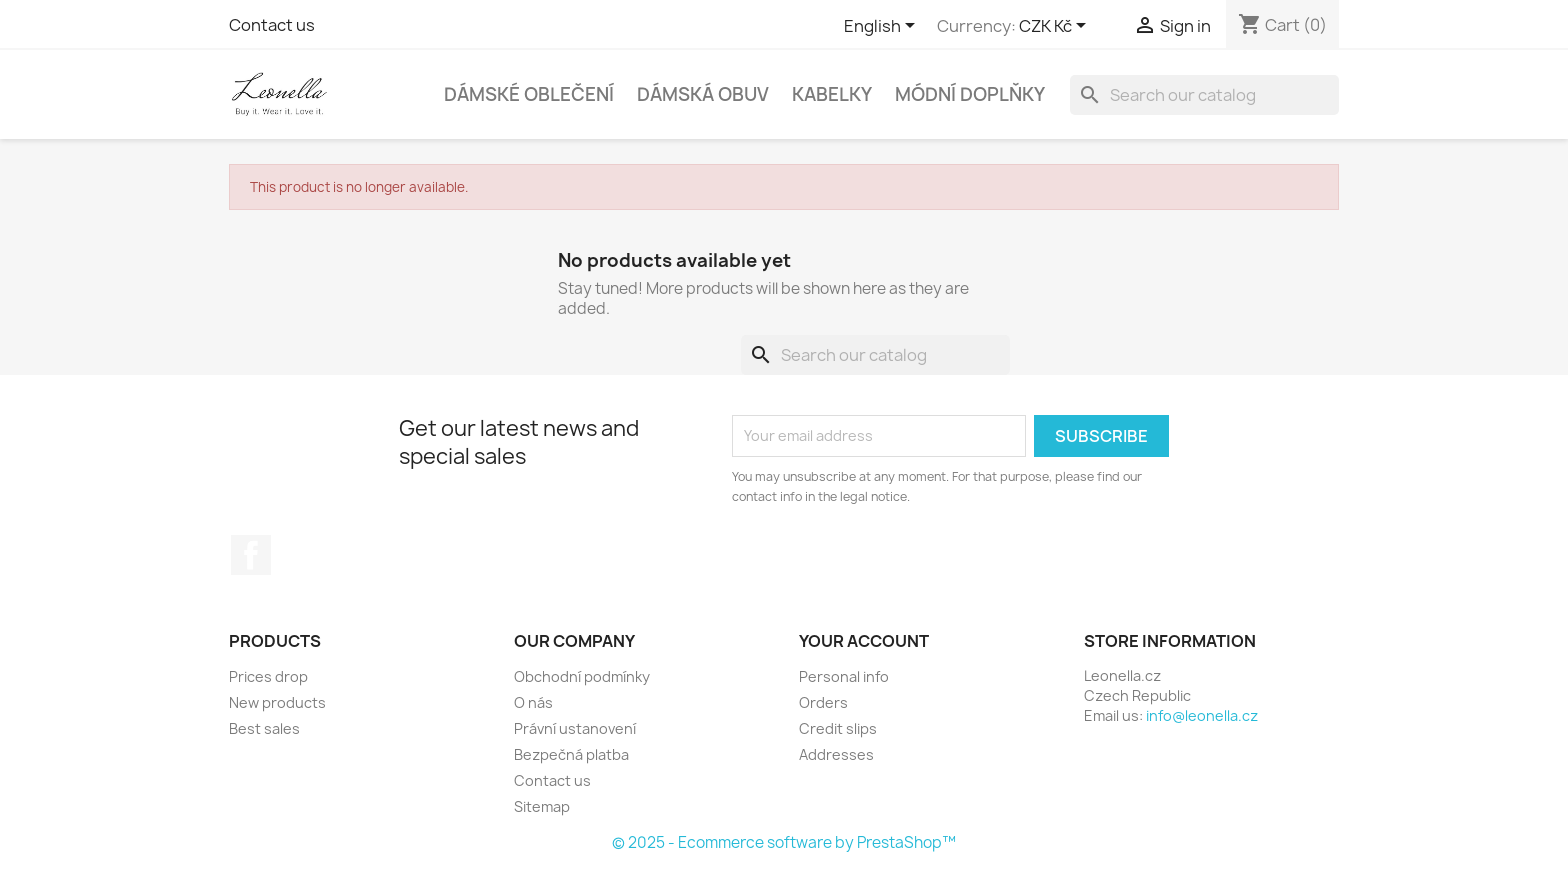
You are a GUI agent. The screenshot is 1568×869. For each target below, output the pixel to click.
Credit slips (838, 728)
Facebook (251, 555)
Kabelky (832, 94)
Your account (864, 641)
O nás (533, 702)
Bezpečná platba (571, 754)
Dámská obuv (703, 94)
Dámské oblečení (529, 94)
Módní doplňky (970, 94)
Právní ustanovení (575, 728)
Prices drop (268, 676)
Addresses (836, 754)
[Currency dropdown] (1056, 27)
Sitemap (542, 806)
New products (277, 702)
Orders (823, 702)
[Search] (1204, 95)
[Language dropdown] (883, 27)
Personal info (844, 676)
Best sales (264, 728)
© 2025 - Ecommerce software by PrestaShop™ (784, 842)
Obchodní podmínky (582, 676)
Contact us (272, 25)
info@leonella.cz (1202, 715)
